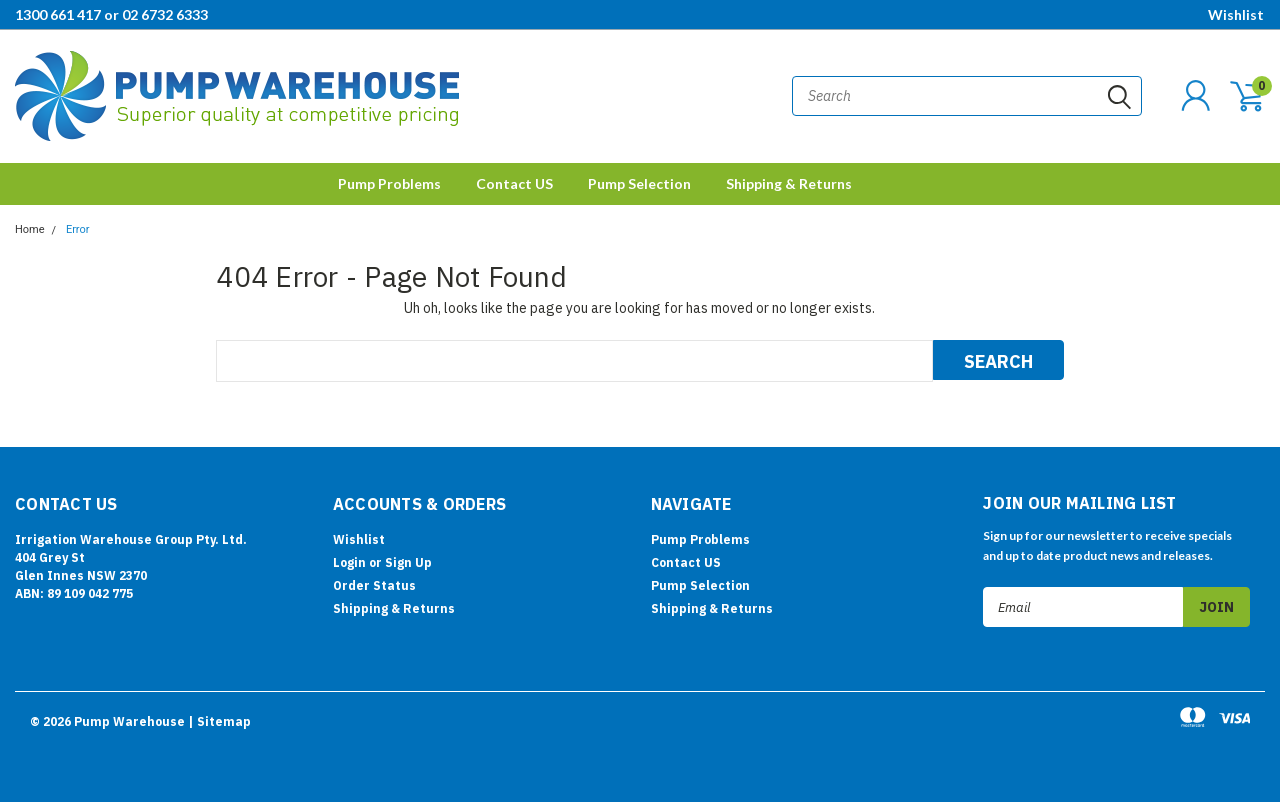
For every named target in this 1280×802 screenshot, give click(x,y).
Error (78, 229)
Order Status (374, 585)
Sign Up (408, 562)
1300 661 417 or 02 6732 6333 (111, 14)
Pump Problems (389, 183)
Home (30, 229)
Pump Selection (639, 183)
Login (349, 562)
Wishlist (1236, 14)
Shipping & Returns (789, 183)
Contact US (514, 183)
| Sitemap (219, 721)
